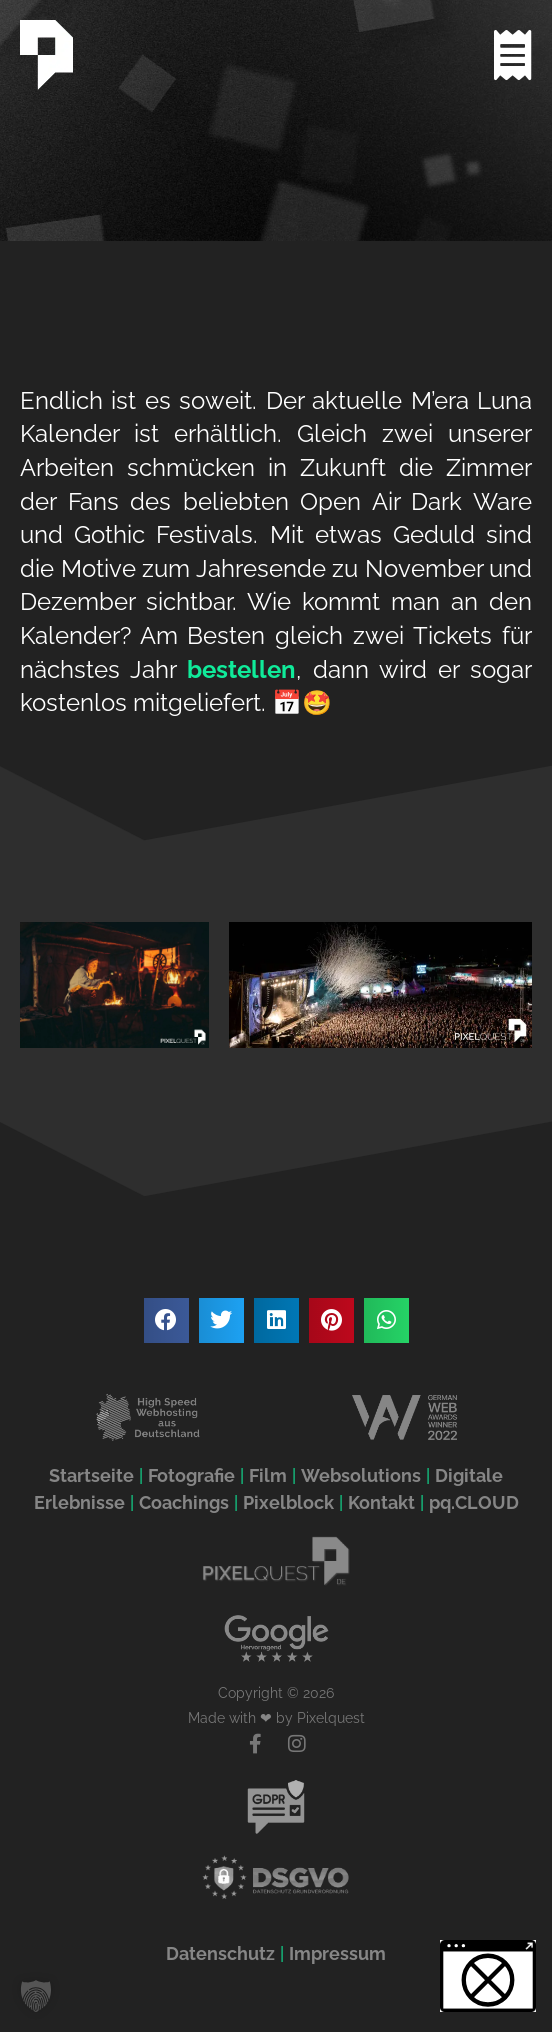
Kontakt (381, 1502)
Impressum (337, 1953)
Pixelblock (288, 1502)
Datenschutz (220, 1953)
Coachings (184, 1502)
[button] (166, 1320)
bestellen (241, 669)
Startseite (91, 1475)
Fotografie (191, 1475)
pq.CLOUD (474, 1502)
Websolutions (361, 1475)
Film (268, 1475)
